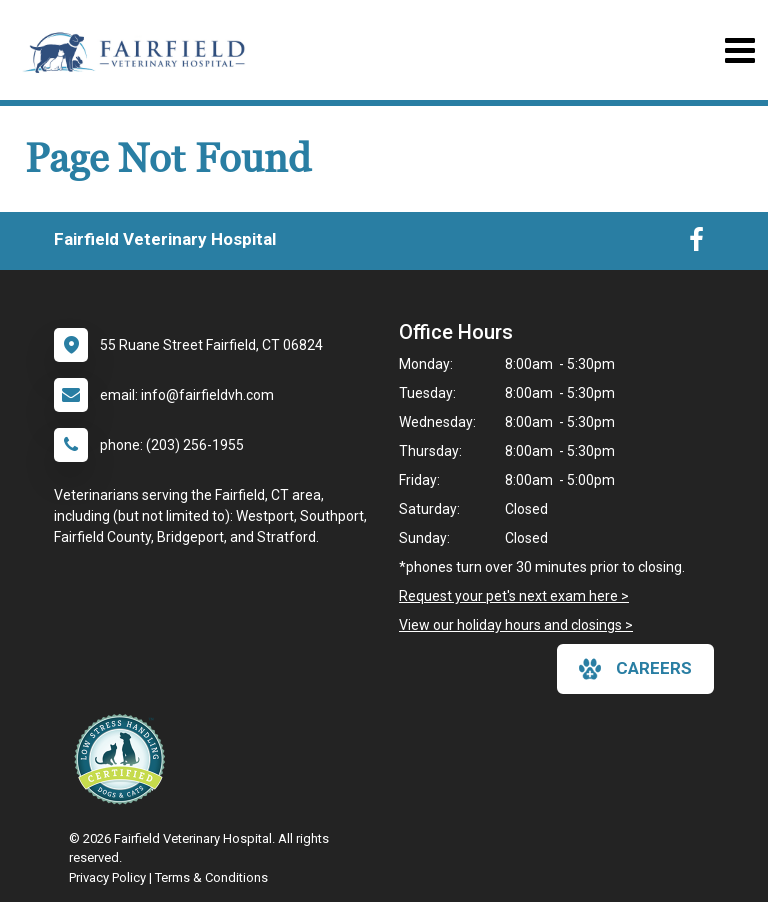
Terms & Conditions (211, 877)
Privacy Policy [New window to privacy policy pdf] (107, 877)
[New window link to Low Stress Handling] (124, 759)
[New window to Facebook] (696, 244)
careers (635, 669)
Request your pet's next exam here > (514, 596)
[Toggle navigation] (739, 50)
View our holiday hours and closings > (516, 625)
